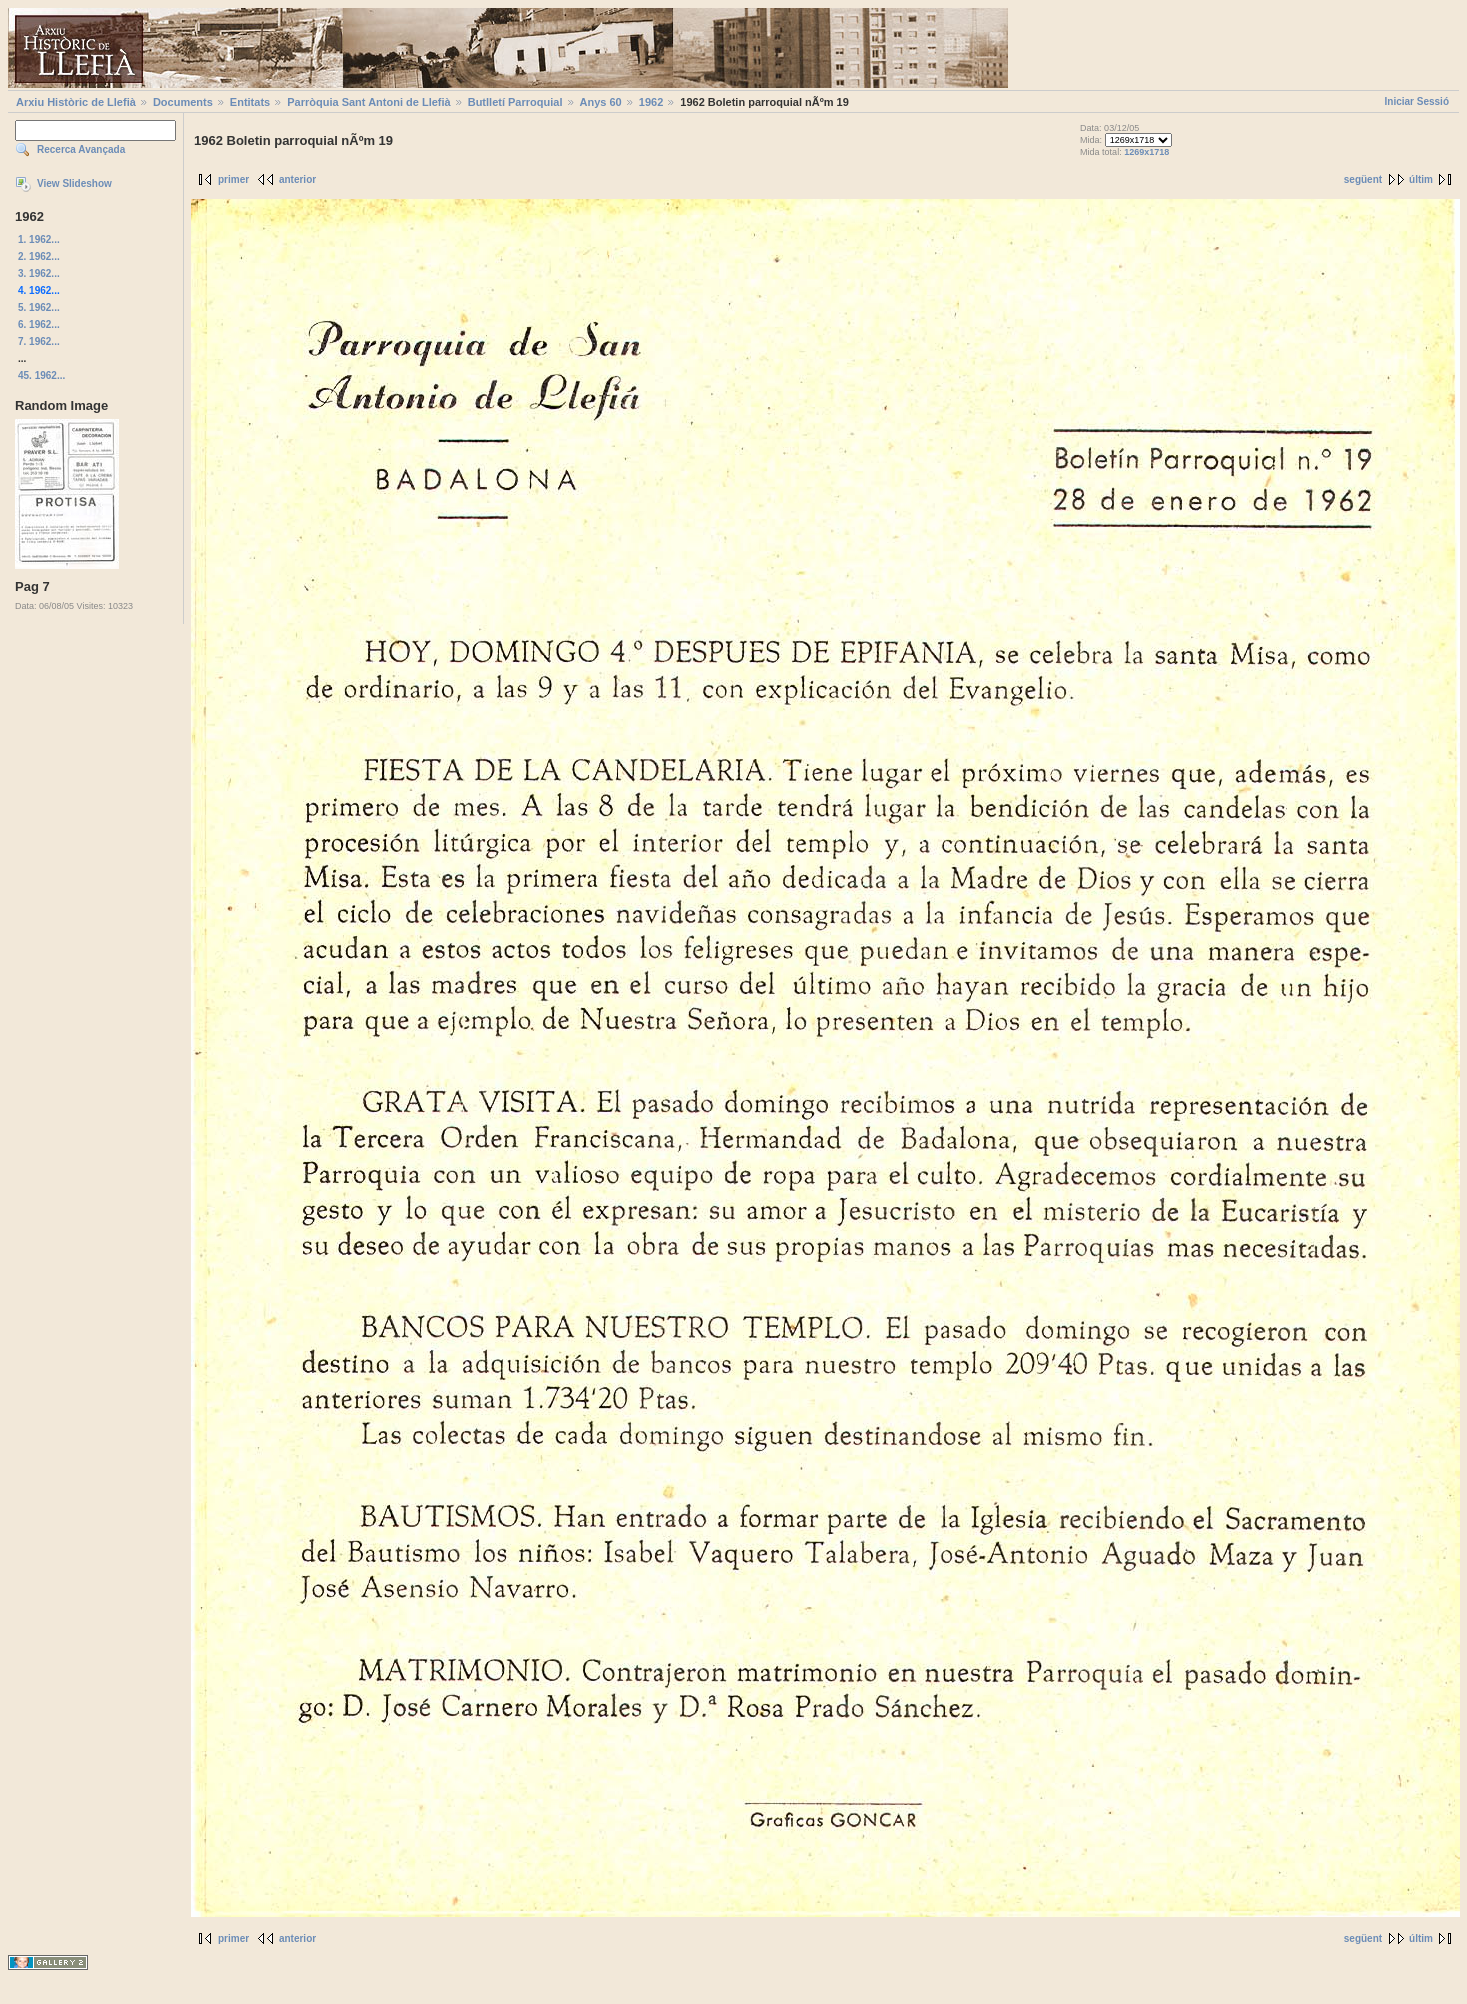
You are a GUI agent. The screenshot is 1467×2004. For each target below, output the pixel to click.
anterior (297, 179)
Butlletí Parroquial (515, 102)
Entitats (250, 102)
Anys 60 (601, 102)
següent (1363, 179)
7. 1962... (39, 341)
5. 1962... (39, 307)
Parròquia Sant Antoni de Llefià (368, 102)
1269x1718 (1146, 152)
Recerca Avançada (81, 149)
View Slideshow (74, 183)
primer (233, 179)
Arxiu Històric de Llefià (76, 102)
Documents (183, 102)
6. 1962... (39, 324)
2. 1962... (39, 256)
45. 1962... (41, 375)
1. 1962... (39, 239)
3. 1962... (39, 273)
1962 (651, 102)
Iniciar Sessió (1417, 101)
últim (1421, 179)
